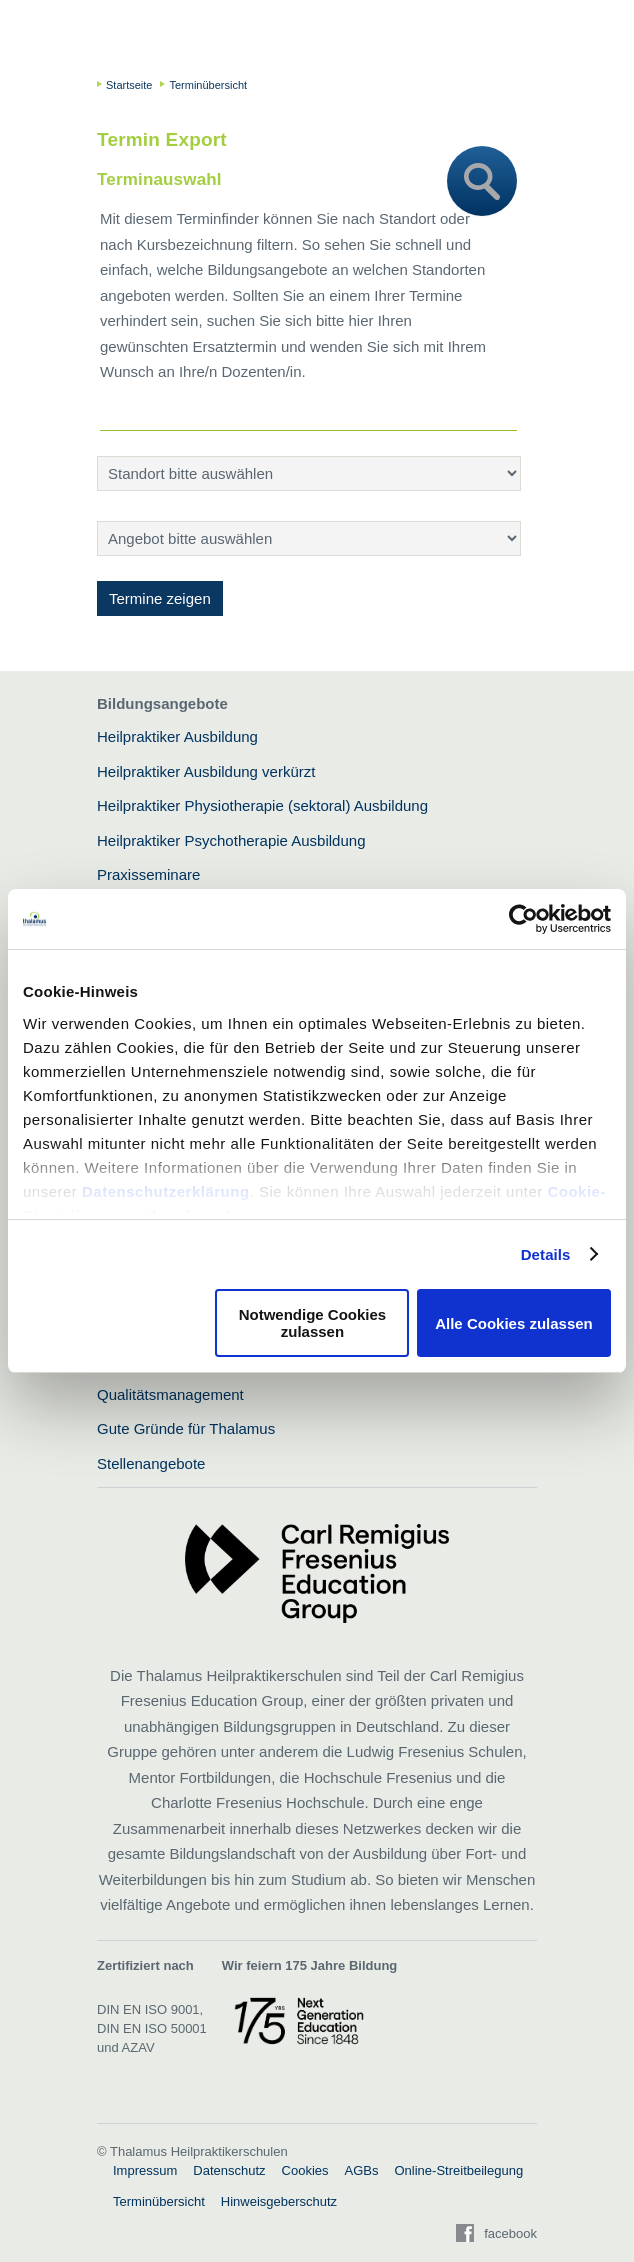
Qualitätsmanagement (170, 1394)
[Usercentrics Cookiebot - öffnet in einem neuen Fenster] (523, 919)
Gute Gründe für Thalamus (186, 1428)
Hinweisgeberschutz (279, 2201)
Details (546, 1254)
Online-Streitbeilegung (459, 2170)
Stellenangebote (151, 1463)
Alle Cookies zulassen (514, 1323)
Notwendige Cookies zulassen (313, 1323)
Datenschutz (229, 2170)
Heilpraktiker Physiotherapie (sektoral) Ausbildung (262, 805)
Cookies (305, 2170)
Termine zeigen (160, 598)
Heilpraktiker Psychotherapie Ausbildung (231, 840)
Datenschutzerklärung (166, 1191)
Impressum (145, 2170)
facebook (510, 2233)
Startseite (129, 85)
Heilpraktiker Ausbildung (177, 736)
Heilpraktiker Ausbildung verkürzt (206, 771)
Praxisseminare (148, 874)
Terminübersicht (159, 2201)
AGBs (362, 2170)
